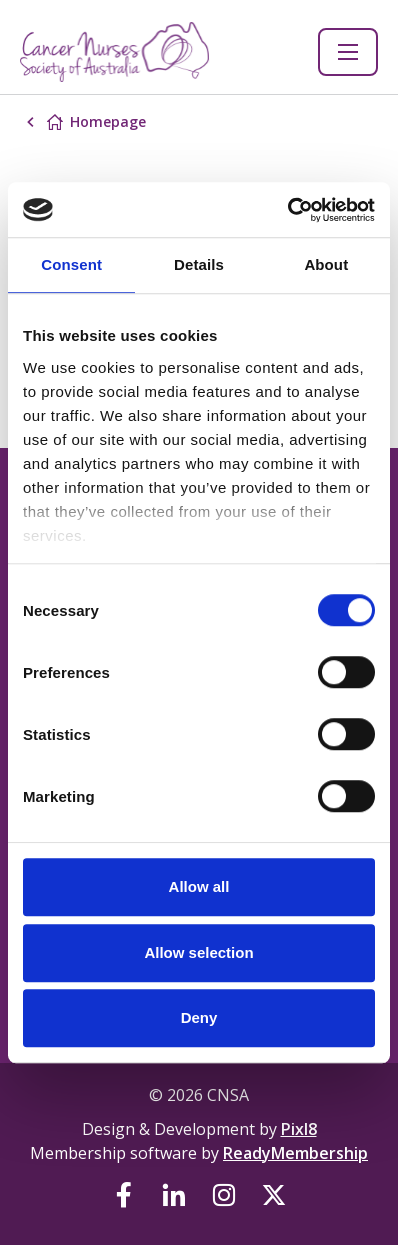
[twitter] (274, 1195)
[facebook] (124, 1195)
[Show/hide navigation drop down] (348, 52)
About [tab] (326, 264)
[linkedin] (174, 1195)
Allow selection (198, 952)
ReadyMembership (295, 1153)
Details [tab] (199, 264)
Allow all (199, 886)
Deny (199, 1017)
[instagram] (224, 1195)
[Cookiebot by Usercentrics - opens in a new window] (287, 210)
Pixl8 (299, 1129)
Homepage (108, 121)
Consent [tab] (71, 264)
